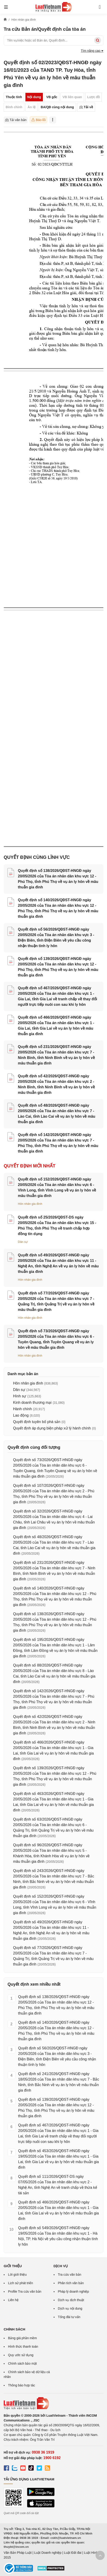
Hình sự (19, 1396)
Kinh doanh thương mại (32, 1402)
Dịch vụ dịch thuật (71, 2300)
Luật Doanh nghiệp (47, 2552)
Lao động (21, 1415)
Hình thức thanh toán (23, 2346)
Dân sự (23, 1242)
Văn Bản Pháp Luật (18, 2552)
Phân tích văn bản (71, 2283)
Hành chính (22, 1409)
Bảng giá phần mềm (22, 2338)
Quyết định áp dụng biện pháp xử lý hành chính (52, 1428)
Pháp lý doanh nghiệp (73, 2291)
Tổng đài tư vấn (69, 2317)
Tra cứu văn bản (69, 2274)
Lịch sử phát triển (20, 2283)
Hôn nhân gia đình (30, 1203)
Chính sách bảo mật (22, 2363)
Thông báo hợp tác (21, 2385)
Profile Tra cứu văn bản (24, 2291)
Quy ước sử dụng (20, 2355)
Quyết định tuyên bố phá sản (36, 1422)
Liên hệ (13, 2300)
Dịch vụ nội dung (70, 2308)
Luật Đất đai (72, 2552)
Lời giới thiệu (17, 2274)
